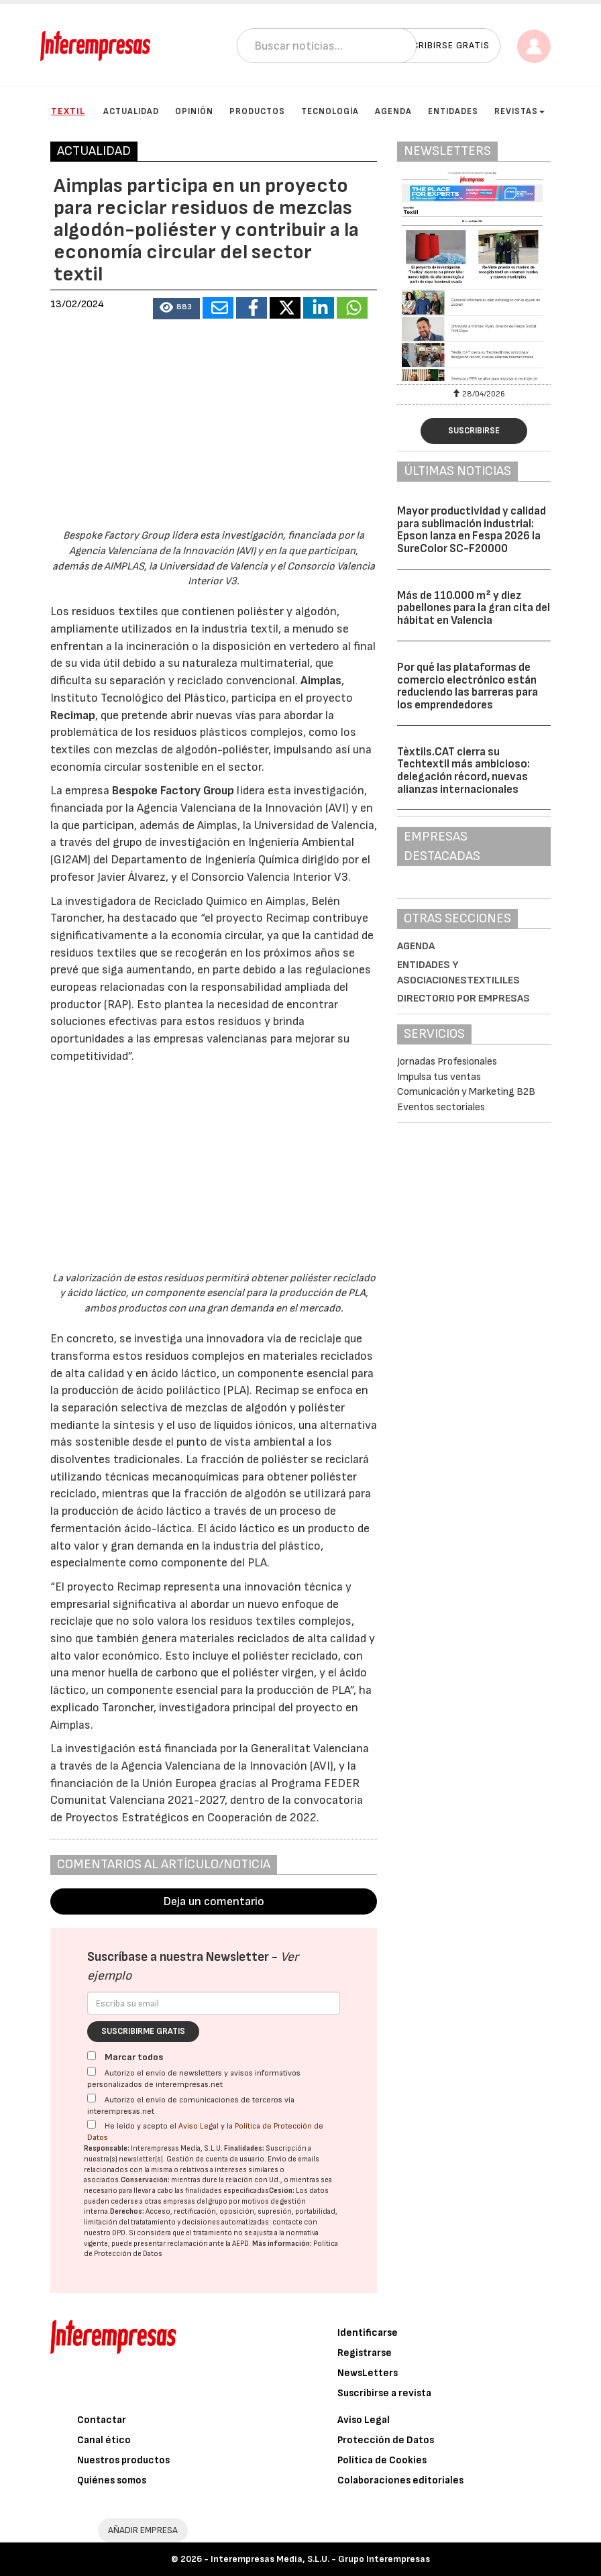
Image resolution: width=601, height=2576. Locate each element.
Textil (68, 111)
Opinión (194, 111)
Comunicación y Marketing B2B (466, 1091)
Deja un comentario (214, 1901)
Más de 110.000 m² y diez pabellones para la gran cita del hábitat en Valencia (473, 608)
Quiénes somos (111, 2480)
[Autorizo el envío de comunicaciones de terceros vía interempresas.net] (91, 2098)
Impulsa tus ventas (439, 1077)
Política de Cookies (382, 2460)
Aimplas (320, 681)
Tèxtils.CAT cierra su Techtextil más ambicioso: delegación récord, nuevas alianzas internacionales (463, 770)
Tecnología (330, 111)
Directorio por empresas (463, 998)
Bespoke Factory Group (173, 791)
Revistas (519, 111)
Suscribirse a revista (384, 2393)
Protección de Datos (385, 2440)
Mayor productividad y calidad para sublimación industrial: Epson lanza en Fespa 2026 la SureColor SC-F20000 (471, 529)
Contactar (101, 2420)
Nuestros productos (123, 2460)
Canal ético (104, 2440)
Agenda (393, 111)
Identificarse (367, 2332)
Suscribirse (474, 430)
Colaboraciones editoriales (400, 2480)
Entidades (453, 111)
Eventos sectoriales (441, 1107)
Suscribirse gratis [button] (442, 45)
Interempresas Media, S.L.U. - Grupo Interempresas (320, 2559)
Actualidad (131, 111)
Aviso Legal (198, 2126)
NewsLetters (367, 2373)
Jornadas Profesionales (447, 1061)
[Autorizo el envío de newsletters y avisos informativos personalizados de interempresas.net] (91, 2071)
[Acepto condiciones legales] (91, 2124)
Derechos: (127, 2211)
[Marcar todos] (91, 2055)
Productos (257, 111)
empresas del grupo (195, 2201)
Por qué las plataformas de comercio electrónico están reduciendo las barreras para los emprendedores (467, 686)
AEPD (240, 2243)
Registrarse (364, 2353)
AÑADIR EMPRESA (143, 2530)
